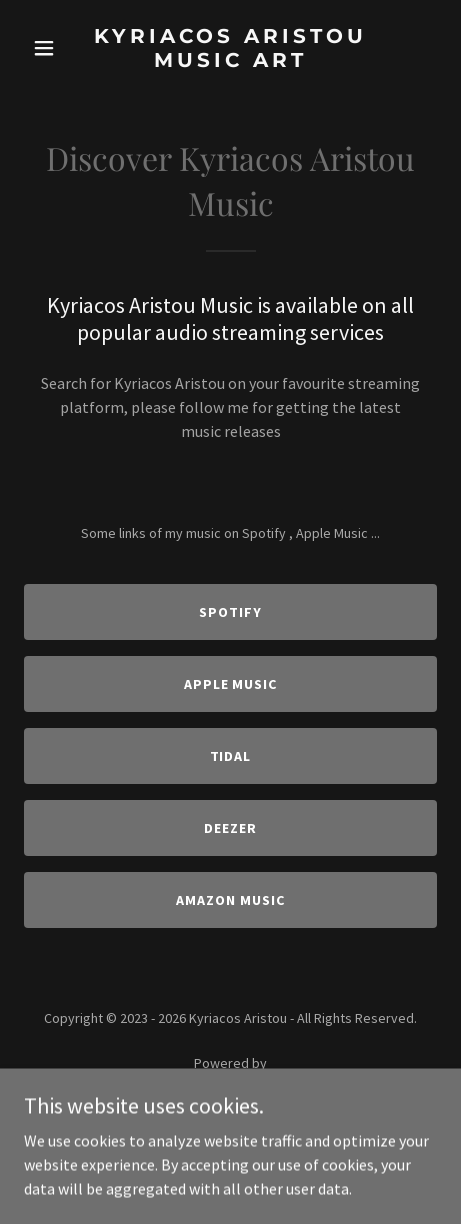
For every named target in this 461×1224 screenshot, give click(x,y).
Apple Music (231, 684)
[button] (55, 48)
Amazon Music (230, 900)
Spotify (230, 612)
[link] (230, 61)
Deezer (230, 828)
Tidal (231, 756)
